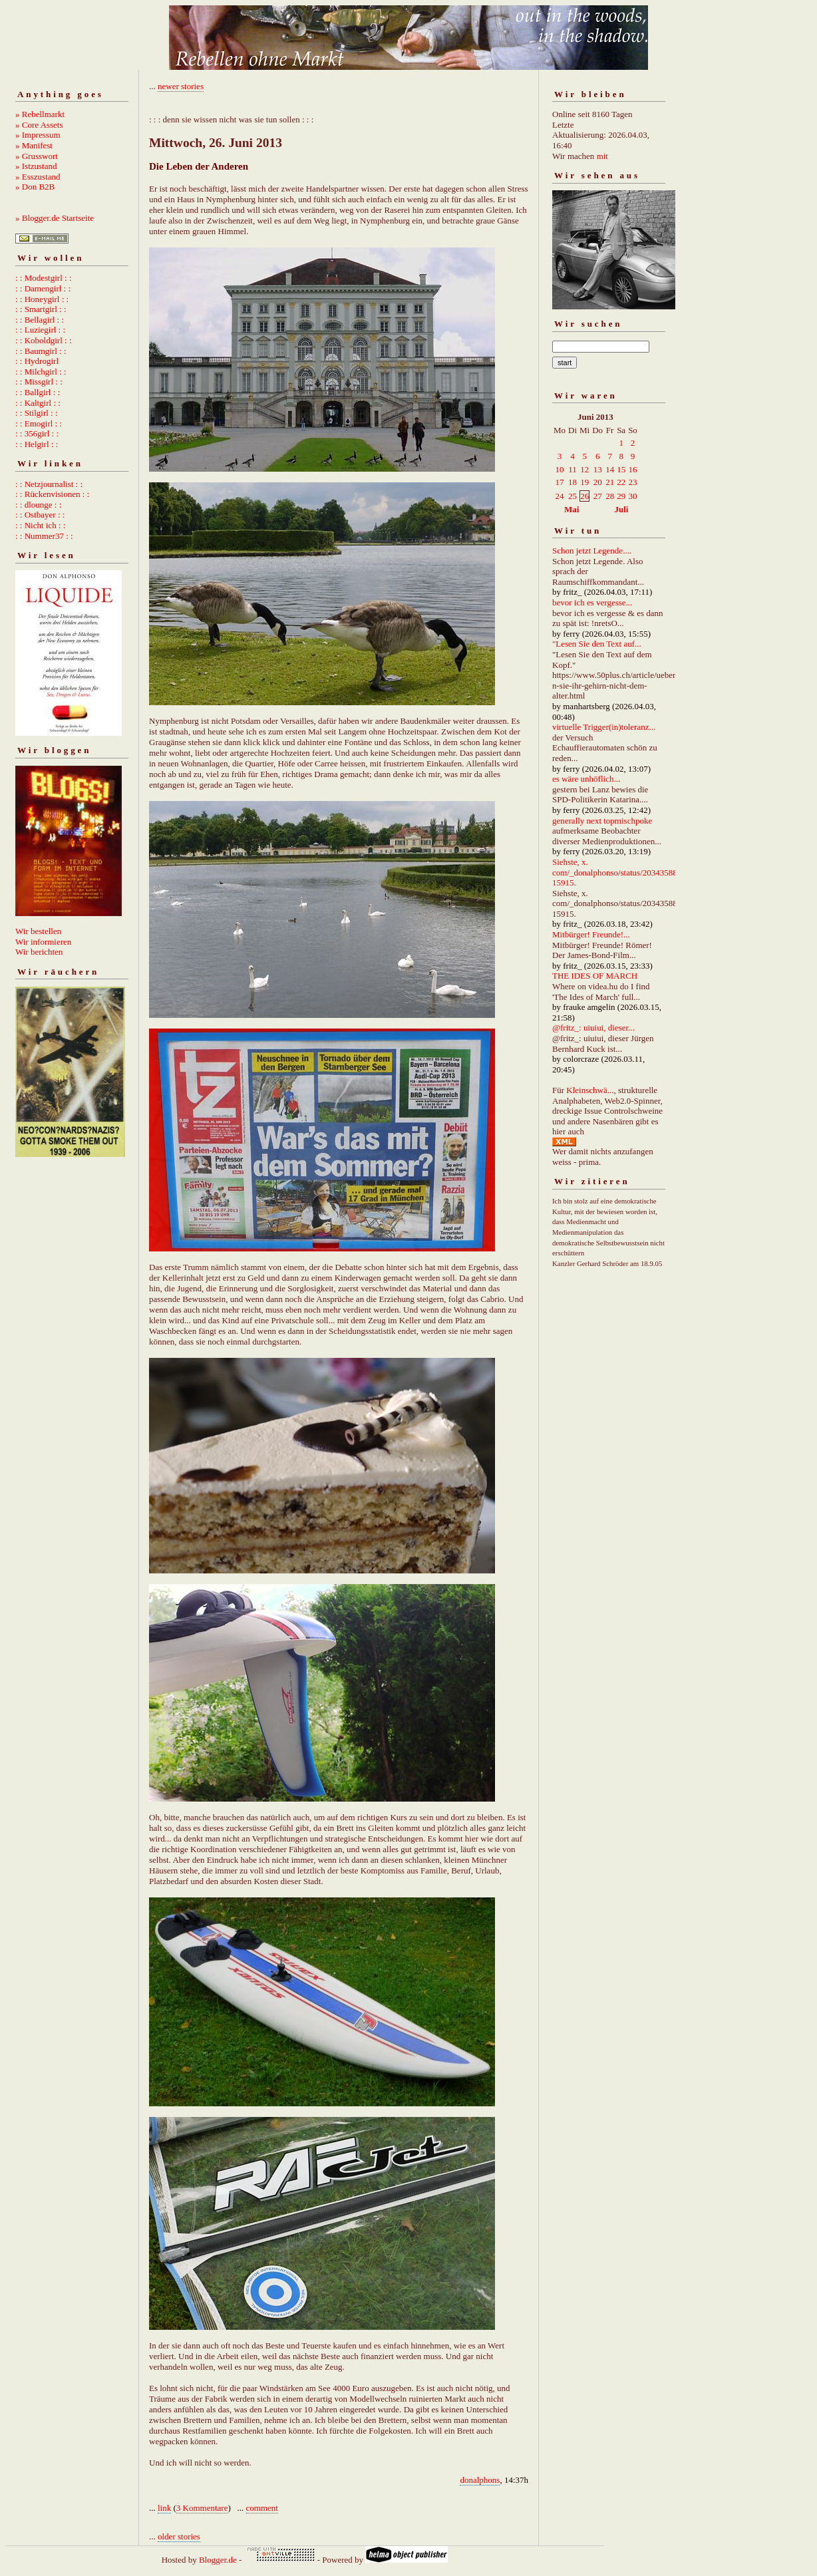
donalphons (480, 2480)
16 (632, 469)
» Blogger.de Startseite (54, 218)
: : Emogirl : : (38, 423)
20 (597, 482)
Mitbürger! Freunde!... (591, 934)
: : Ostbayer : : (40, 515)
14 (609, 469)
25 (572, 496)
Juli (622, 509)
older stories (179, 2536)
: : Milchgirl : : (41, 372)
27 (597, 496)
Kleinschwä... (589, 1090)
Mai (571, 509)
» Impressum (38, 135)
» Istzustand (36, 166)
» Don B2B (35, 187)
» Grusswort (36, 156)
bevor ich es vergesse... (592, 602)
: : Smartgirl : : (41, 309)
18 (572, 482)
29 (621, 496)
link (164, 2508)
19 (584, 482)
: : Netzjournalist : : (48, 484)
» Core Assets (39, 125)
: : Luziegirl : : (40, 330)
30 (632, 496)
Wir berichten (39, 952)
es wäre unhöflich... (586, 779)
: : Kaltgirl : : (38, 403)
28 (609, 496)
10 (560, 469)
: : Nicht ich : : (40, 525)
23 (632, 482)
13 (597, 469)
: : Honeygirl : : (42, 299)
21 (609, 482)
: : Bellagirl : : (39, 320)
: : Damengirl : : (43, 288)
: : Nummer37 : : (44, 536)
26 (584, 496)
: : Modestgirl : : (43, 278)
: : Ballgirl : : (37, 392)
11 (572, 469)
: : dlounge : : (38, 505)
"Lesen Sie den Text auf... (596, 644)
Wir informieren (43, 942)
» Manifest (34, 145)
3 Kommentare (202, 2508)
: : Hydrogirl (37, 361)
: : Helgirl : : (36, 444)
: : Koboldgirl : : (43, 340)
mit (602, 156)
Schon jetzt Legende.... (591, 551)
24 (560, 496)
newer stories (181, 86)
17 (560, 482)
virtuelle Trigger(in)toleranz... (603, 727)
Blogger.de (218, 2560)
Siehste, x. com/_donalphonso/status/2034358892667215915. (627, 872)
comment (262, 2508)
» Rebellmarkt (40, 114)
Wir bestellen (38, 931)
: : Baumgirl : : (41, 351)
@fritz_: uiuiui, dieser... (593, 1028)
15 (621, 469)
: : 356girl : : (37, 433)
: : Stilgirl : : (36, 413)
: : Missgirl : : (39, 382)
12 (584, 469)
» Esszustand (38, 177)
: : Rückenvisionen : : (52, 494)
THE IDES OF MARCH (594, 976)
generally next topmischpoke (602, 821)
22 (621, 482)
